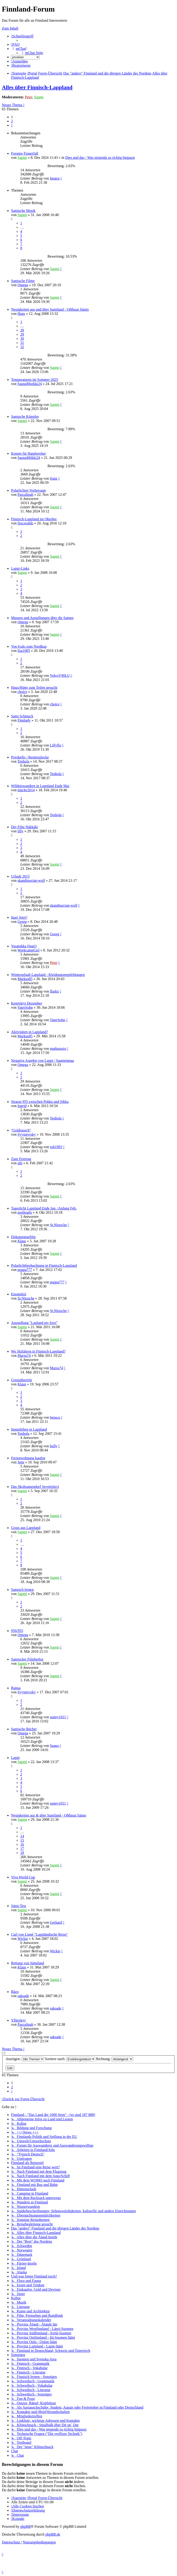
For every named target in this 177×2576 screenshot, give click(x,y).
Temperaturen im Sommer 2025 (34, 380)
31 (22, 343)
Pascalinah (25, 495)
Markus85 (25, 979)
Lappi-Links (20, 568)
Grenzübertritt (21, 1380)
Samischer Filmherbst (27, 1659)
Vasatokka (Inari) (24, 946)
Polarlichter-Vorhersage (28, 490)
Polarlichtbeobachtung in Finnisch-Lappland (44, 1265)
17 (22, 1849)
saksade (23, 1996)
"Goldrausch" (21, 1130)
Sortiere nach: (70, 2059)
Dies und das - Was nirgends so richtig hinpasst (100, 157)
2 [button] (12, 121)
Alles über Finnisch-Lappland (37, 87)
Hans (21, 314)
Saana (54, 1746)
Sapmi (39, 97)
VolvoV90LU (60, 675)
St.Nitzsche (58, 1225)
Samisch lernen (22, 1590)
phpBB (25, 2526)
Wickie (23, 1939)
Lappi (15, 1758)
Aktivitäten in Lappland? (29, 1032)
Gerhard (56, 1922)
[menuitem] (15, 44)
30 (22, 338)
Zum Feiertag (21, 1159)
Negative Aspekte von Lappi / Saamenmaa (42, 1060)
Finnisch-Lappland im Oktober (34, 519)
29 (22, 334)
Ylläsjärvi (18, 2020)
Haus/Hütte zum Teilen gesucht (34, 687)
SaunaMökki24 (29, 458)
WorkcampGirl (29, 950)
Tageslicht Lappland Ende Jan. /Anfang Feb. (44, 1208)
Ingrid (22, 1106)
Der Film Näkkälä (24, 827)
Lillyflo (55, 745)
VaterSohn (25, 1007)
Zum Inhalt (10, 28)
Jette (21, 1462)
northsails (25, 1212)
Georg (22, 922)
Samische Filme (23, 281)
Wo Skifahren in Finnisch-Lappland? (38, 1351)
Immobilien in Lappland (29, 1429)
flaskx (54, 991)
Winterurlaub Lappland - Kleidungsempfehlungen (48, 975)
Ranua (16, 1688)
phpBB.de (52, 2534)
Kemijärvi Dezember (26, 1003)
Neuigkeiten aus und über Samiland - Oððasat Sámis (50, 309)
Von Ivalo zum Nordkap (29, 646)
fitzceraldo (25, 523)
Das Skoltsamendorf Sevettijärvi (35, 1487)
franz (53, 478)
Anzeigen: (25, 2059)
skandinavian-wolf (31, 880)
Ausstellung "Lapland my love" (34, 1323)
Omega (23, 285)
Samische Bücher (24, 1729)
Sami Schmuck (22, 716)
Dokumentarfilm (23, 1237)
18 (22, 1853)
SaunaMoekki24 (30, 384)
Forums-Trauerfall (24, 153)
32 (22, 347)
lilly (21, 831)
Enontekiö (18, 1294)
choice (22, 692)
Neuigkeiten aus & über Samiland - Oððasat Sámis (48, 1815)
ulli (20, 1163)
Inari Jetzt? (19, 917)
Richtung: (114, 2059)
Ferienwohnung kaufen (28, 1458)
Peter (28, 97)
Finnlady (24, 720)
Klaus (22, 1241)
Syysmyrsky (27, 1134)
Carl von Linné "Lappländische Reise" (39, 1934)
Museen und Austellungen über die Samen (42, 618)
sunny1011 (58, 1717)
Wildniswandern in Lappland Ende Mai (40, 786)
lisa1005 (24, 651)
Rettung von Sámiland (27, 1963)
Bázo (15, 1992)
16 (22, 1844)
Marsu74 (24, 1355)
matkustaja (58, 1048)
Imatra (54, 178)
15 (22, 1840)
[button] (11, 125)
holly (53, 1446)
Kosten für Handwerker (28, 453)
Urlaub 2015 (20, 876)
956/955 (17, 1631)
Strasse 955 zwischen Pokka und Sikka (39, 1102)
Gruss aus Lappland (25, 1528)
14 (22, 1836)
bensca (55, 1417)
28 (22, 330)
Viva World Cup (23, 1877)
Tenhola (23, 761)
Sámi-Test (18, 1906)
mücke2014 (26, 790)
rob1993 (56, 1147)
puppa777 (25, 1270)
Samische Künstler (25, 416)
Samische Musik (23, 211)
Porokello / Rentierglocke (30, 757)
